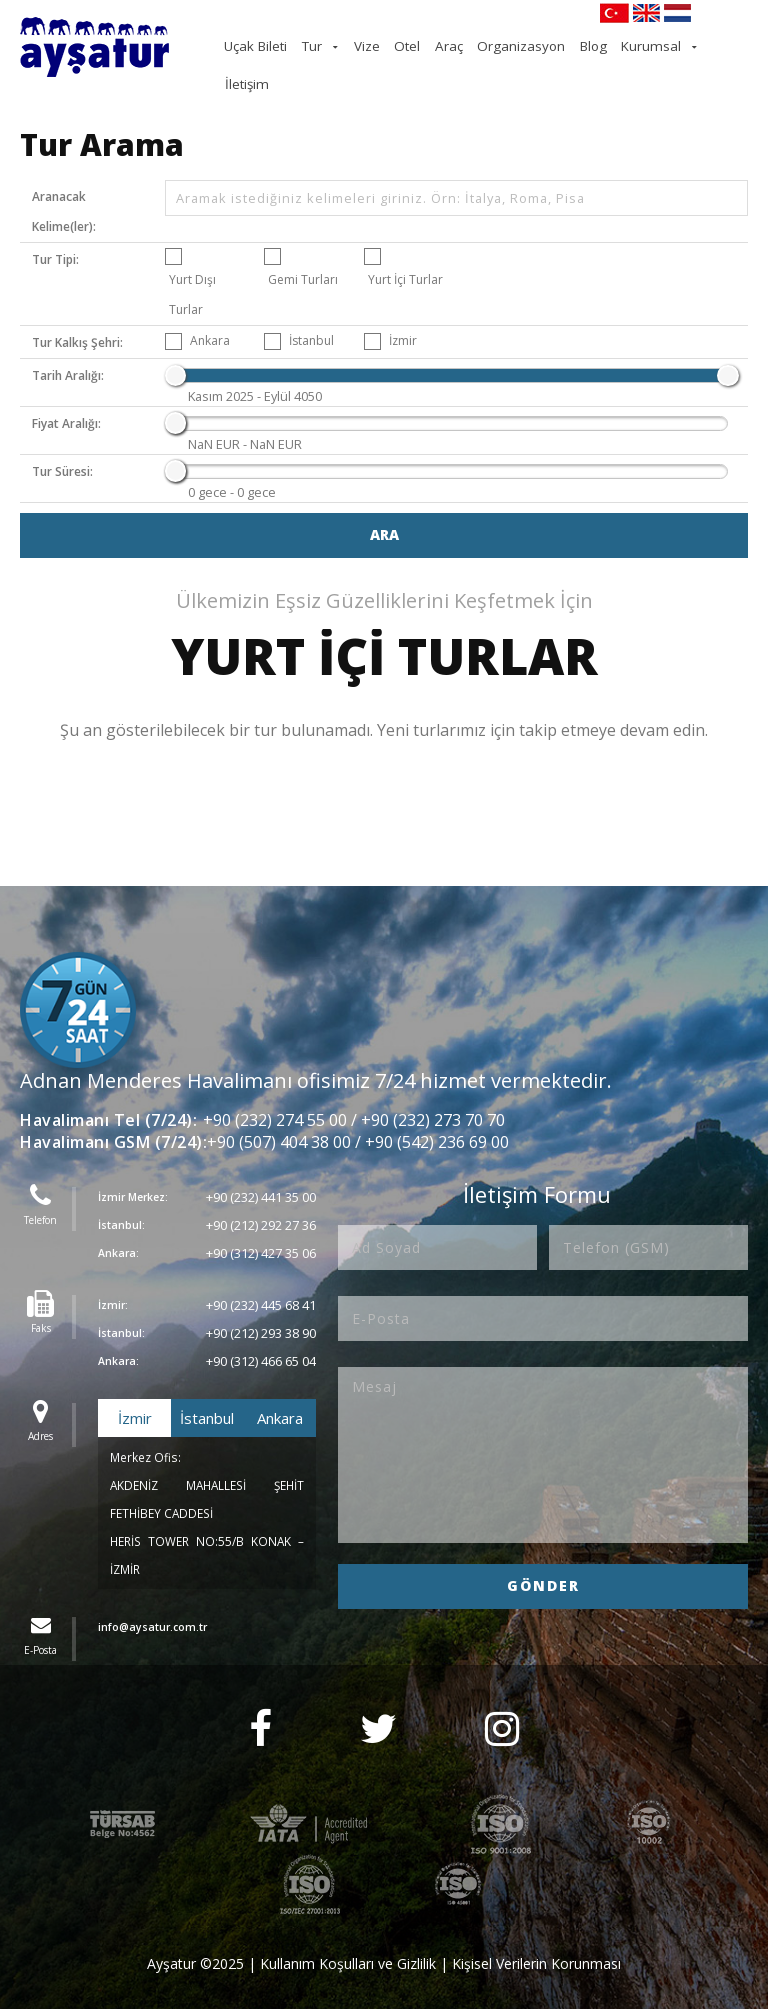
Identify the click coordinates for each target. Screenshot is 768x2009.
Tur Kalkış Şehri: (77, 319)
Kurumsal (650, 45)
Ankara (210, 317)
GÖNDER (543, 1561)
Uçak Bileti (316, 45)
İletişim (724, 45)
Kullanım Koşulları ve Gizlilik (348, 1939)
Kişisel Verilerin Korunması (536, 1939)
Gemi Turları (303, 256)
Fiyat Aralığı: (66, 400)
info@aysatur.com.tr (152, 1603)
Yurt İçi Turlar (405, 256)
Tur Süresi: (62, 448)
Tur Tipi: (55, 236)
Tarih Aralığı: (68, 352)
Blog (602, 45)
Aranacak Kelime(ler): (64, 188)
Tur (364, 45)
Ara (384, 510)
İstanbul (311, 317)
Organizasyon (540, 45)
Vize (412, 45)
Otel (445, 45)
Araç (479, 45)
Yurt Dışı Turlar (192, 271)
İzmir (403, 317)
